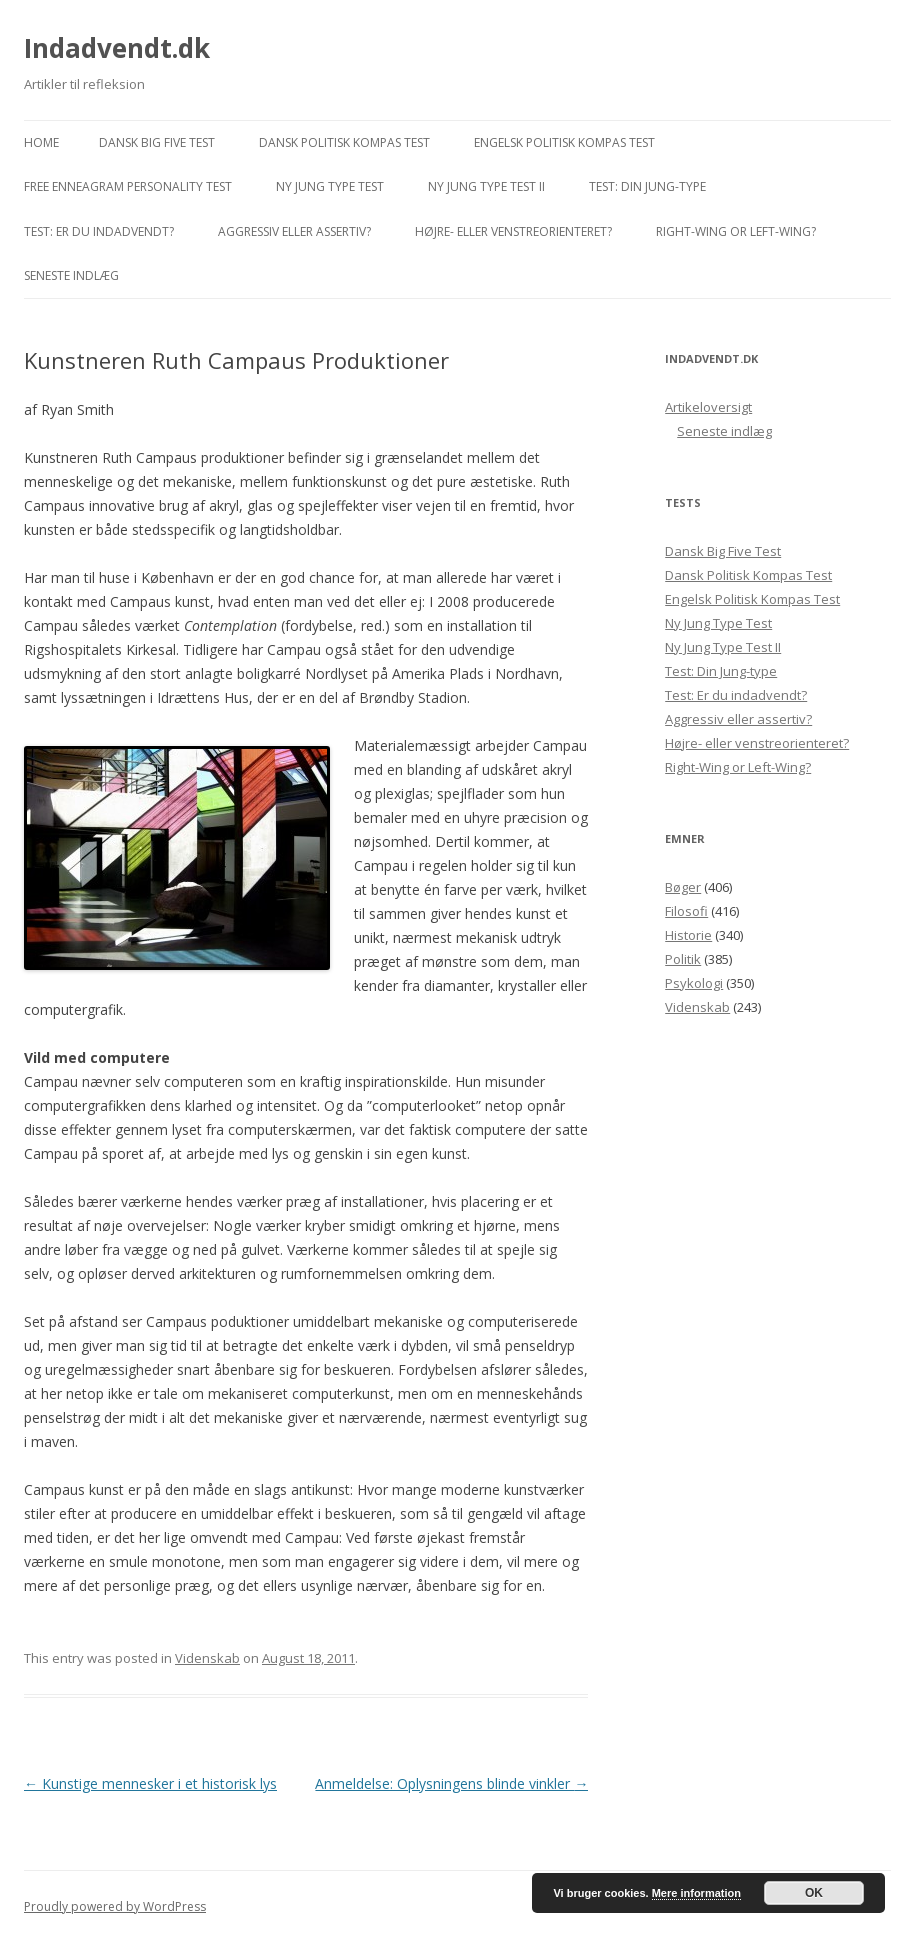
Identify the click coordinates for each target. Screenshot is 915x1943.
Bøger (683, 887)
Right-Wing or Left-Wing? (736, 231)
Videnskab (207, 1658)
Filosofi (686, 911)
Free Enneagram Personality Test (128, 186)
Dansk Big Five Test (157, 142)
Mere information (696, 1893)
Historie (688, 935)
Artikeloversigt (708, 407)
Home (41, 142)
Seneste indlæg (71, 275)
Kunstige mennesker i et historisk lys (150, 1783)
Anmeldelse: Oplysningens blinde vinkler (451, 1783)
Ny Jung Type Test (330, 186)
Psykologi (694, 983)
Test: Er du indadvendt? (99, 231)
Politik (683, 959)
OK (814, 1893)
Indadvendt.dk (117, 48)
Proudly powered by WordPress (115, 1906)
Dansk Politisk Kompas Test (344, 142)
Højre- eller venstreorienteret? (513, 231)
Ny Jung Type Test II (486, 186)
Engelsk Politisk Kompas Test (564, 142)
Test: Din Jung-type (647, 186)
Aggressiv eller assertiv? (294, 231)
